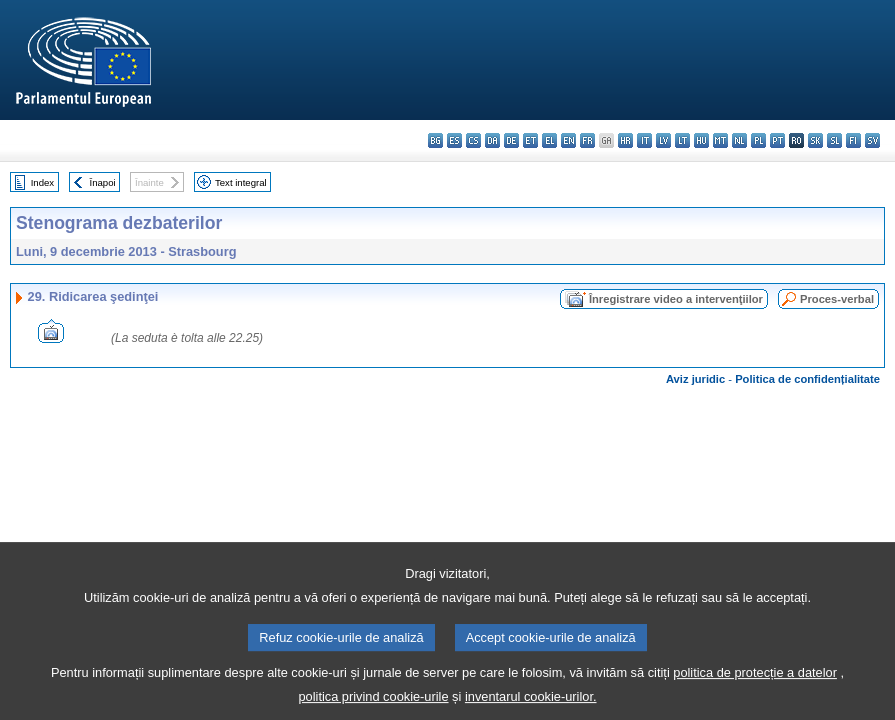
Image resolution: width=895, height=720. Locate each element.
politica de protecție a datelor (755, 684)
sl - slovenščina (834, 140)
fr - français (587, 140)
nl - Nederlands (739, 140)
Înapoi (103, 182)
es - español (454, 140)
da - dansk (492, 140)
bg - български (435, 140)
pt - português (777, 140)
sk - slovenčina (815, 140)
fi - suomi (853, 140)
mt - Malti (720, 140)
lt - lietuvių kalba (682, 140)
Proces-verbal (837, 299)
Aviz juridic (695, 379)
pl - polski (758, 140)
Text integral (241, 182)
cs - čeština (473, 140)
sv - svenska (872, 140)
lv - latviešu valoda (663, 140)
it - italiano (644, 140)
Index (42, 182)
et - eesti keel (530, 140)
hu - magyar (701, 140)
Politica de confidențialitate (807, 379)
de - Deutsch (511, 140)
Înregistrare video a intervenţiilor (676, 299)
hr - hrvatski (625, 140)
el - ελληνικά (549, 140)
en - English (568, 140)
